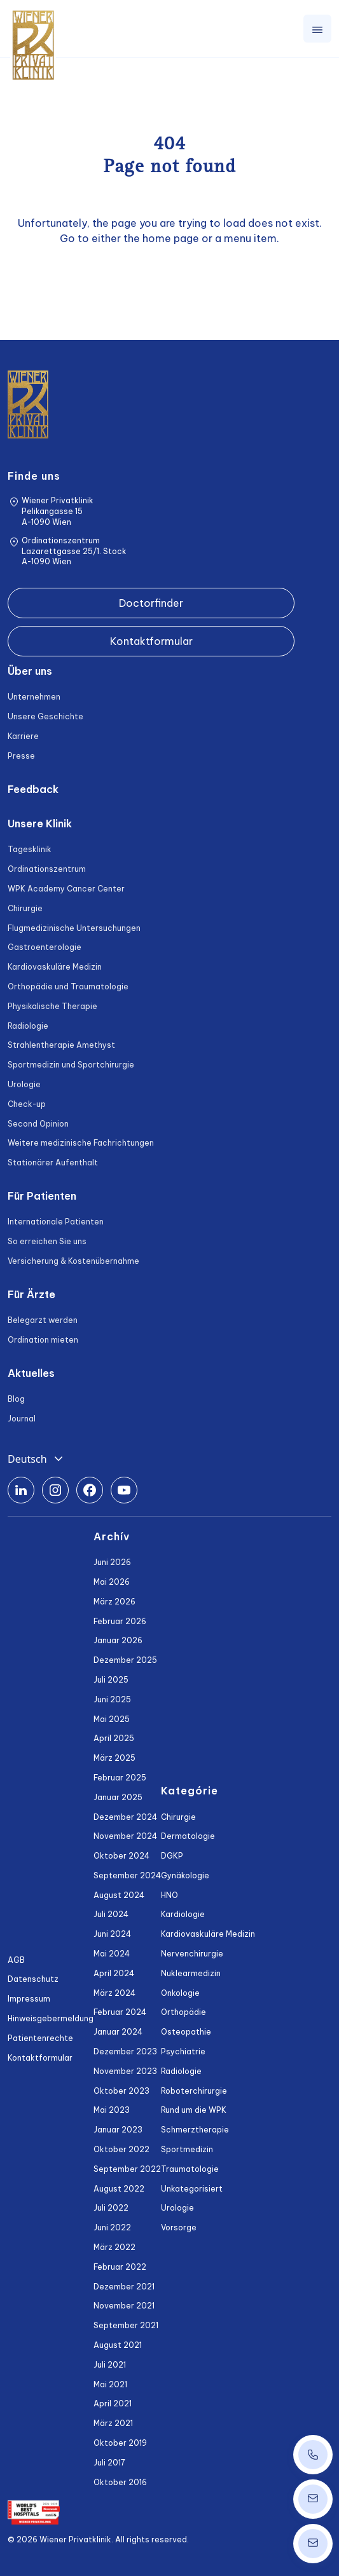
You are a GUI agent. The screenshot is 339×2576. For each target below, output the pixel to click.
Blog (16, 1399)
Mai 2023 (111, 2110)
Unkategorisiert (192, 2188)
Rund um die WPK (193, 2110)
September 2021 (125, 2325)
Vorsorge (179, 2227)
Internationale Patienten (56, 1221)
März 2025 (114, 1758)
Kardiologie (183, 1914)
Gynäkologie (185, 1875)
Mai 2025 (111, 1719)
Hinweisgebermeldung (50, 2018)
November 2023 (125, 2071)
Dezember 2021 (124, 2286)
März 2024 (114, 1993)
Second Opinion (38, 1124)
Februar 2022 (119, 2267)
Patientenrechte (40, 2038)
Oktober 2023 (121, 2091)
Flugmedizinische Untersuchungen (74, 928)
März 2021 (113, 2423)
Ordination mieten (43, 1340)
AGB (16, 1960)
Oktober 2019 (120, 2443)
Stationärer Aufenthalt (53, 1162)
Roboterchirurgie (194, 2091)
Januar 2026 (117, 1640)
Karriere (23, 736)
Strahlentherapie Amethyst (61, 1045)
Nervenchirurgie (192, 1953)
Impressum (29, 1998)
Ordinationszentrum (47, 869)
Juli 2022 (110, 2208)
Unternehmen (34, 697)
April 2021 (112, 2403)
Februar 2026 (119, 1621)
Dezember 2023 (125, 2051)
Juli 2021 (109, 2364)
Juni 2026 (112, 1562)
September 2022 (127, 2169)
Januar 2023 (117, 2129)
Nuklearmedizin (191, 1973)
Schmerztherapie (195, 2129)
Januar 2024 (117, 2032)
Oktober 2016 (120, 2482)
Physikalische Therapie (52, 1006)
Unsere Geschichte (45, 716)
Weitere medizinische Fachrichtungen (81, 1143)
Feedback (33, 789)
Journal (22, 1418)
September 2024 (127, 1875)
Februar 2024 (119, 2012)
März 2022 (114, 2247)
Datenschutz (33, 1979)
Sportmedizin (187, 2149)
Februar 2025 (119, 1777)
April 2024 (113, 1973)
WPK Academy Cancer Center (66, 888)
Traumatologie (190, 2169)
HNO (169, 1895)
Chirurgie (25, 908)
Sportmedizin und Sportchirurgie (71, 1064)
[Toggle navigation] (317, 29)
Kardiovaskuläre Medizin (55, 967)
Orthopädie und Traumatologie (68, 986)
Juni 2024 (112, 1934)
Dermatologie (188, 1836)
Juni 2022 (112, 2227)
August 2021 (117, 2345)
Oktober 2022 (121, 2149)
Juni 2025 (112, 1699)
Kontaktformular (151, 641)
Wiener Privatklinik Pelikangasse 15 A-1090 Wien (57, 511)
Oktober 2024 (121, 1856)
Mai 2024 (111, 1953)
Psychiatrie (183, 2051)
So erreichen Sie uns (47, 1241)
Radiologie (28, 1026)
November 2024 (125, 1836)
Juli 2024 (110, 1914)
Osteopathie (186, 2032)
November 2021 (124, 2305)
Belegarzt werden (43, 1320)
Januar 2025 (117, 1797)
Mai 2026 (111, 1582)
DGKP (172, 1856)
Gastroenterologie (44, 947)
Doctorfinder (151, 603)
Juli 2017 (109, 2462)
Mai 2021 (110, 2384)
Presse (21, 756)
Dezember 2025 (125, 1660)
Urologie (24, 1084)
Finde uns (34, 476)
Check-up (27, 1104)
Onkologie (180, 1993)
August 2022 (118, 2188)
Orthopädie (183, 2012)
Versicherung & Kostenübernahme (73, 1261)
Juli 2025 (110, 1680)
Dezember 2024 (125, 1817)
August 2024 (118, 1895)
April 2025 (113, 1738)
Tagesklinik (30, 849)
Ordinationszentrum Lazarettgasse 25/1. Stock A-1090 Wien (74, 551)
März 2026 (114, 1601)
